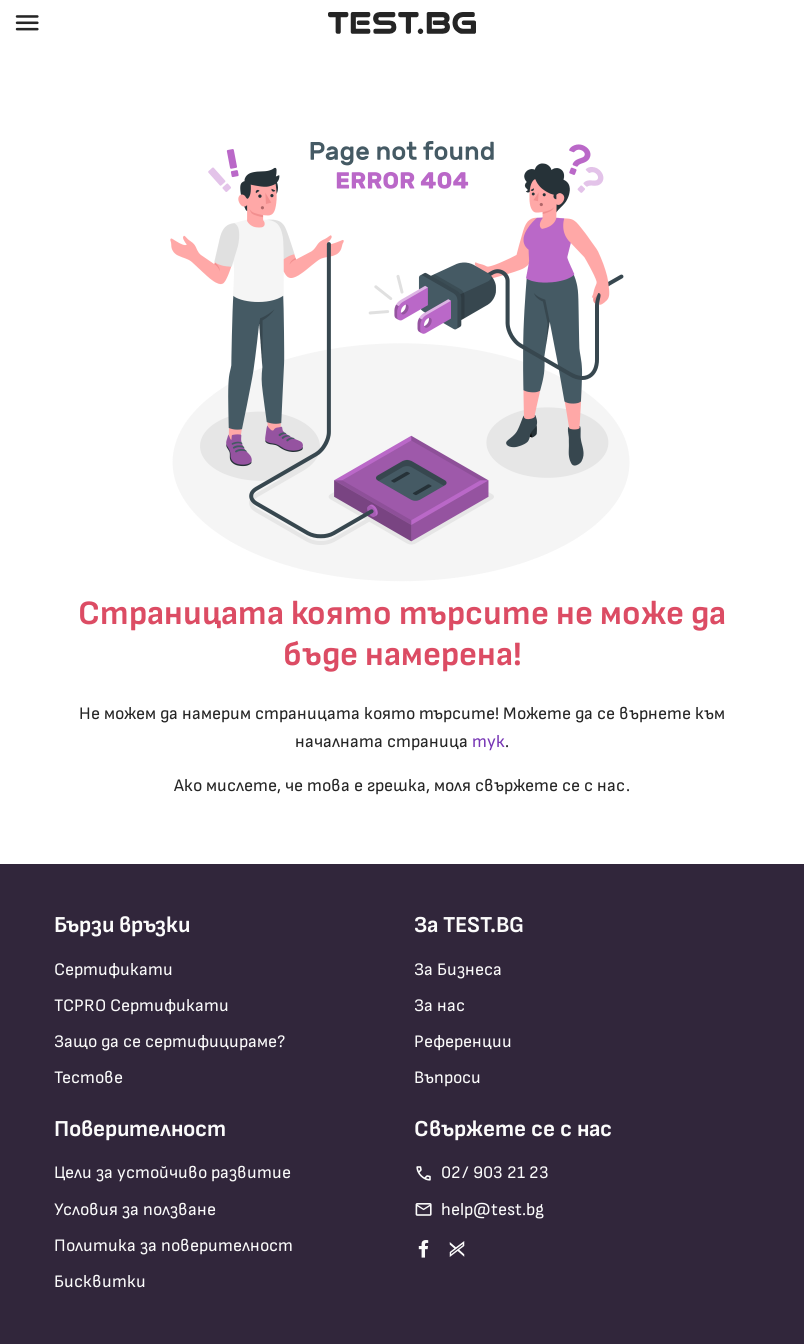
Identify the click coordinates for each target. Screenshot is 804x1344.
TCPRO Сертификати (141, 1005)
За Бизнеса (458, 969)
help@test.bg (479, 1209)
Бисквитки (100, 1281)
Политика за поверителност (173, 1245)
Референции (463, 1041)
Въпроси (447, 1077)
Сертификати (113, 969)
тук (488, 741)
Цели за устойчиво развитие (172, 1172)
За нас (439, 1005)
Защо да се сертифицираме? (169, 1041)
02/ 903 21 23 (481, 1173)
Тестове (88, 1077)
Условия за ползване (135, 1209)
